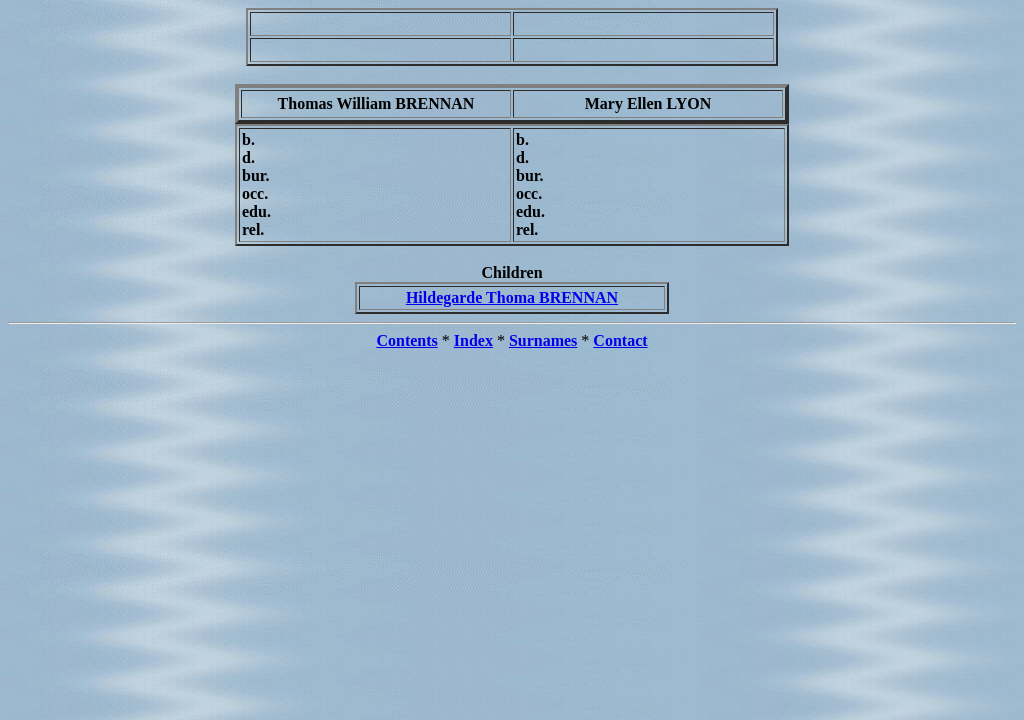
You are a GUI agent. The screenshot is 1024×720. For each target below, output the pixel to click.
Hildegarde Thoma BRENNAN (512, 297)
